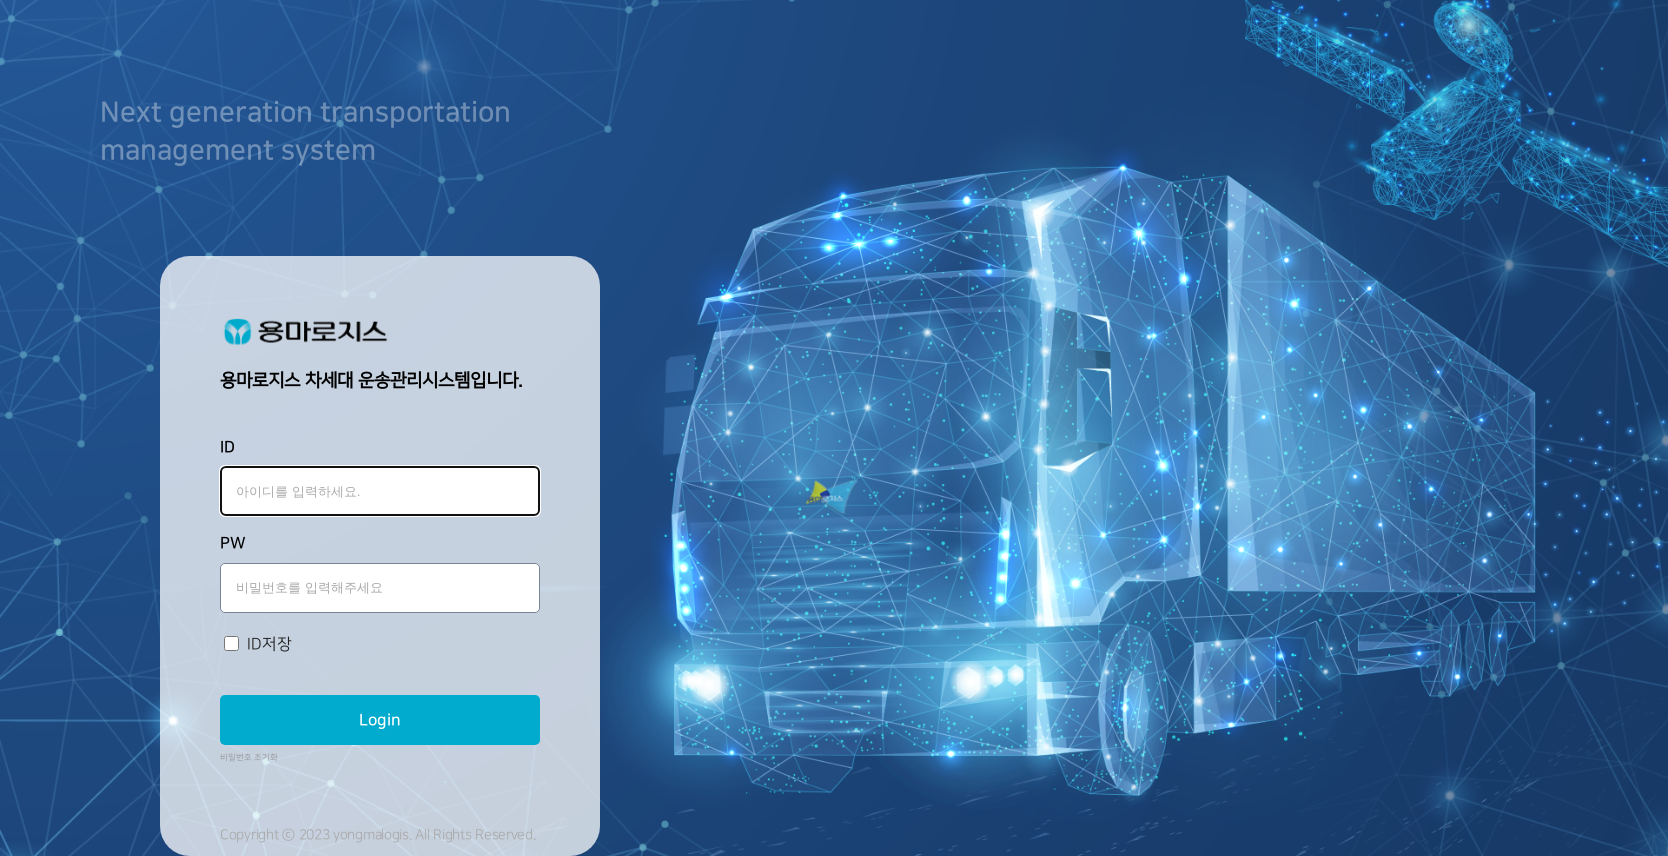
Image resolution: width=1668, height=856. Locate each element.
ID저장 (269, 644)
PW (233, 543)
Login (380, 720)
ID (227, 447)
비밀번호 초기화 (249, 757)
